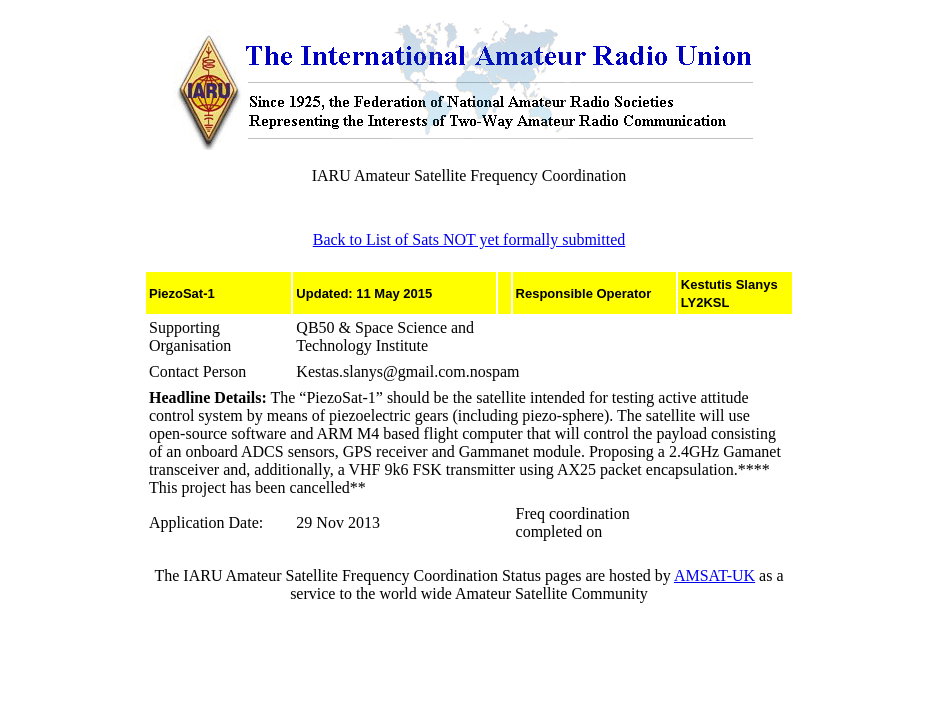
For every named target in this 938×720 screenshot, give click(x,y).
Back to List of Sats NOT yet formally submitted (469, 239)
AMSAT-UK (714, 575)
